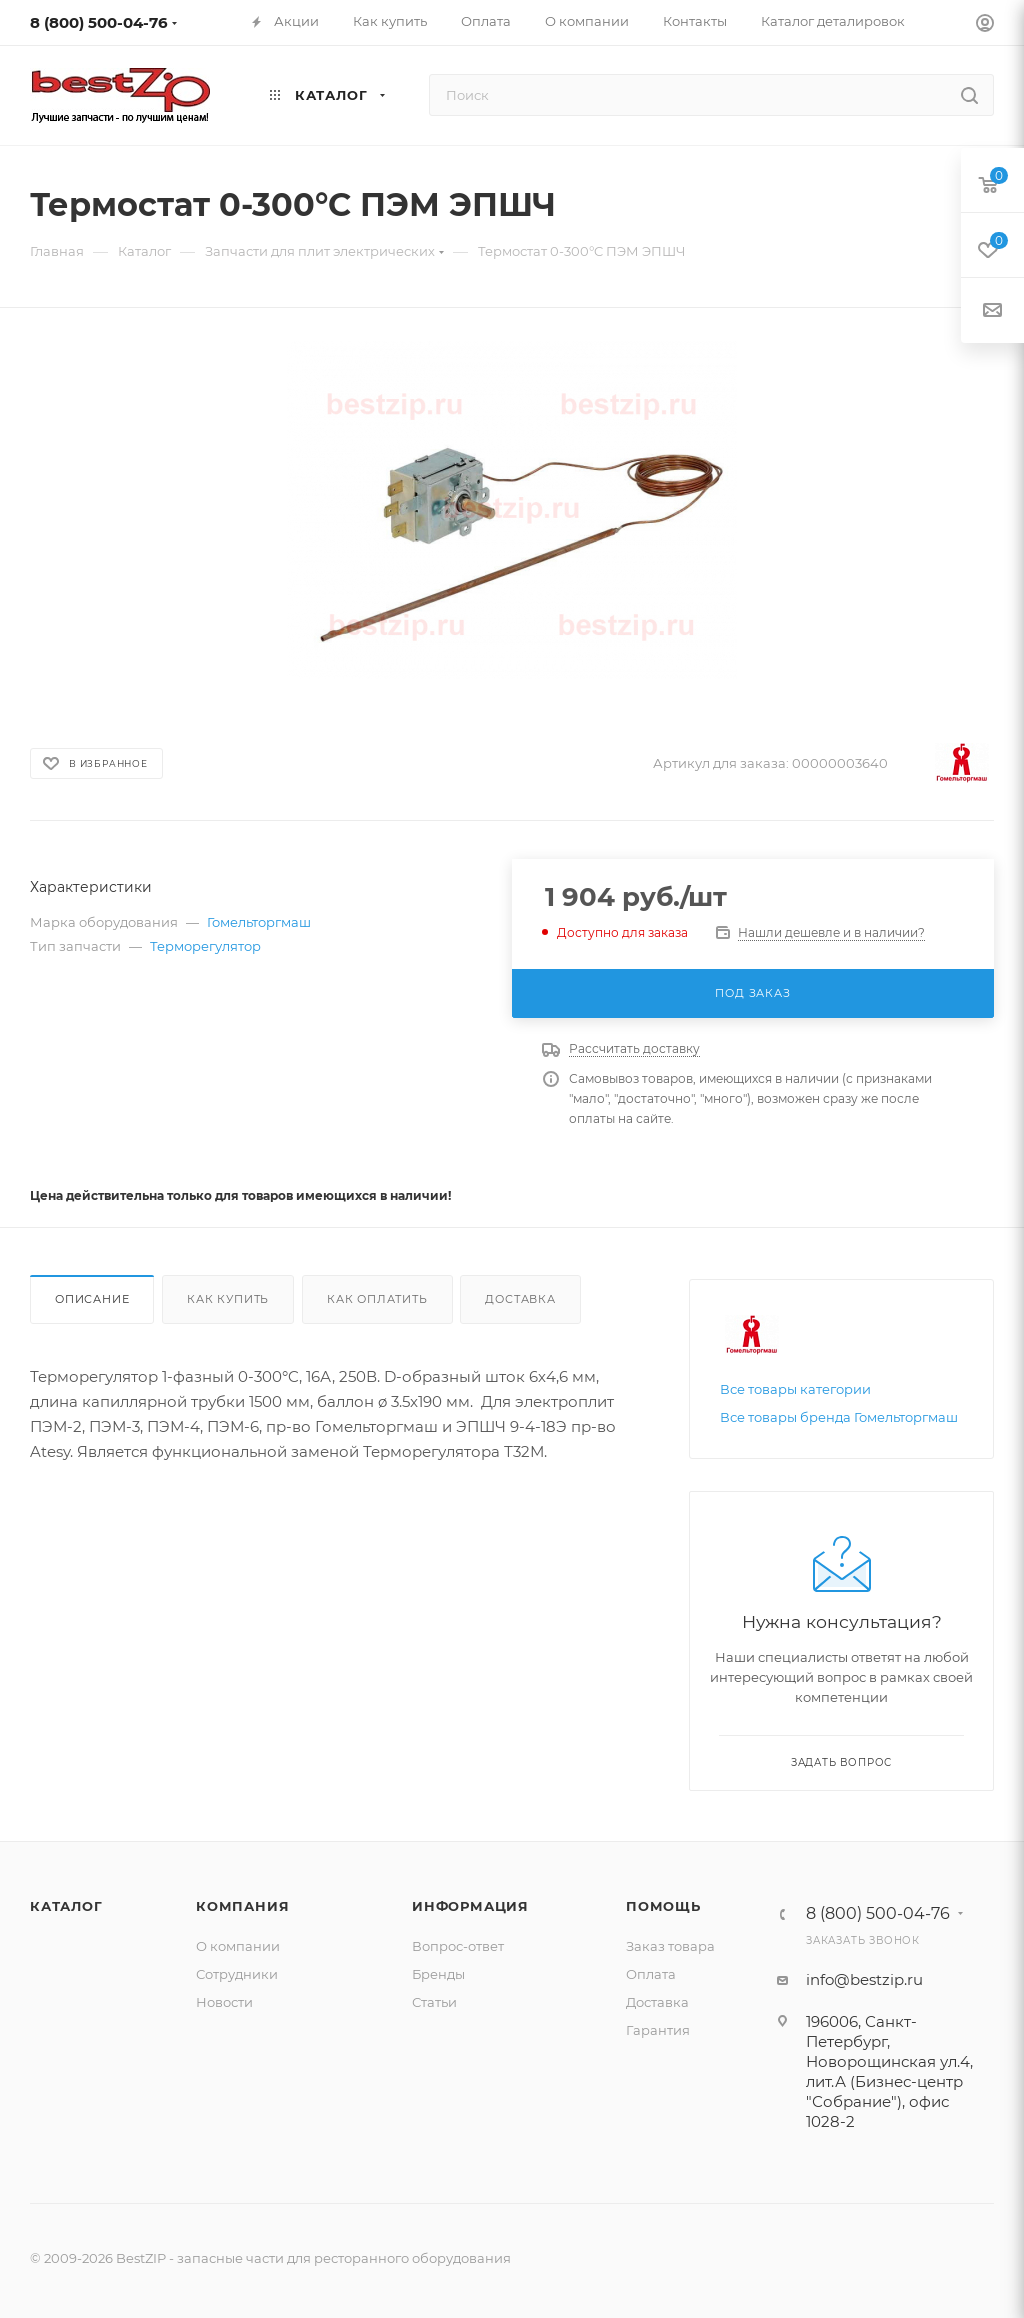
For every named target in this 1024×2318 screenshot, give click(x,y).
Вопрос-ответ (458, 1946)
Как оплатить (377, 1299)
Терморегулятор (205, 946)
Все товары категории (795, 1389)
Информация (470, 1906)
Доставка (520, 1299)
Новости (224, 2002)
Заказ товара (670, 1946)
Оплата (651, 1974)
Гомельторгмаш (259, 922)
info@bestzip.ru (864, 1979)
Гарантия (658, 2030)
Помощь (663, 1906)
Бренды (438, 1974)
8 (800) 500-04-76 (99, 22)
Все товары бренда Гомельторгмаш (839, 1417)
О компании (238, 1946)
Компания (242, 1906)
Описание (92, 1299)
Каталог (66, 1906)
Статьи (434, 2002)
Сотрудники (237, 1974)
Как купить (228, 1299)
